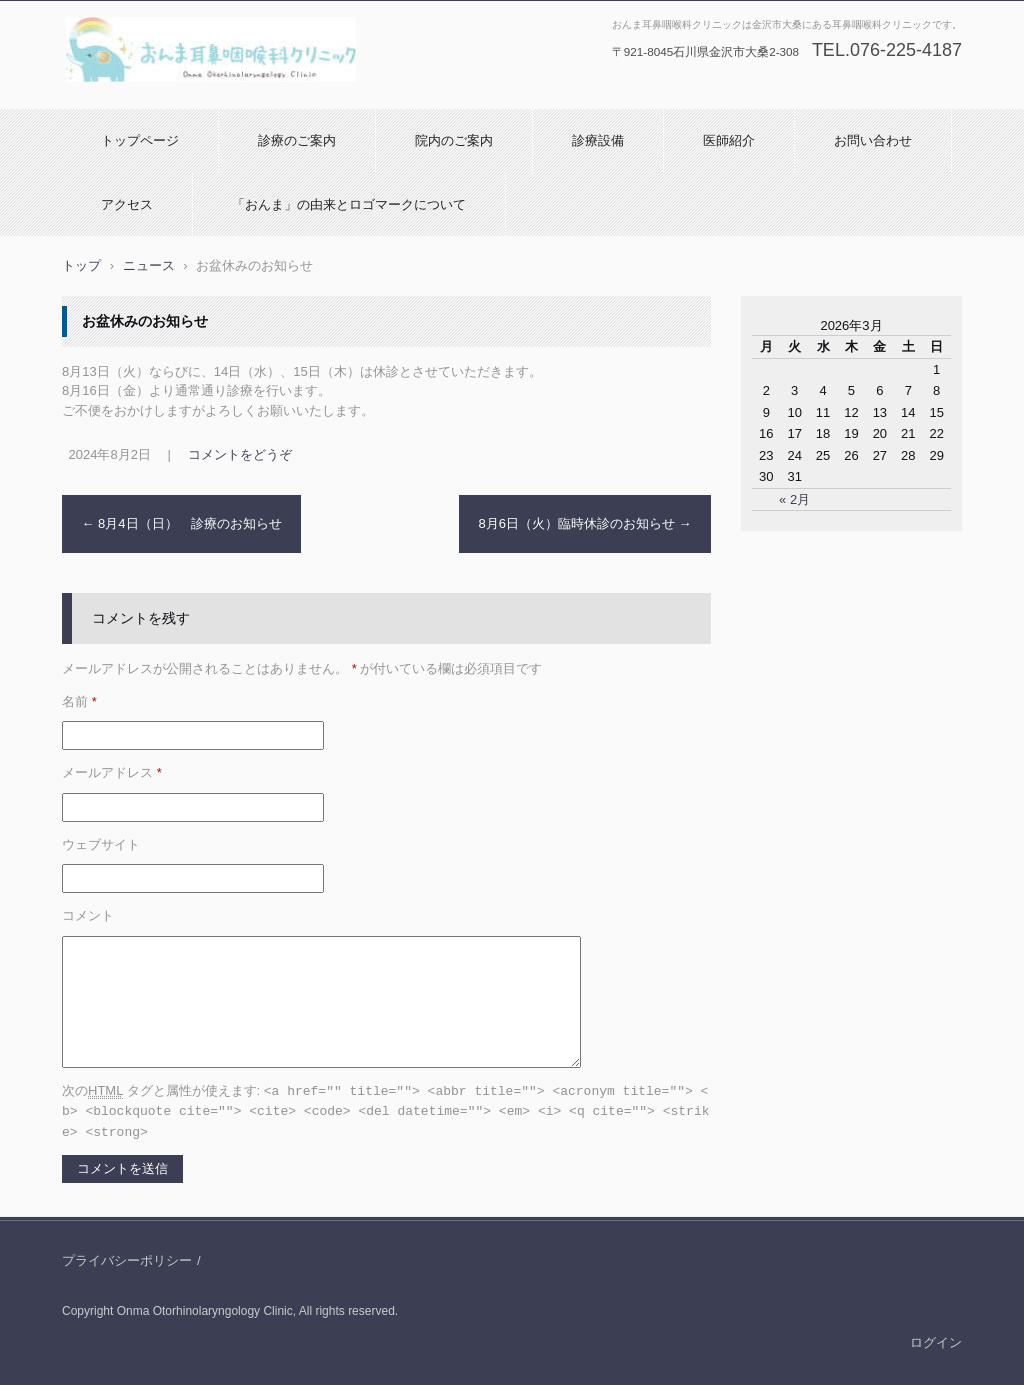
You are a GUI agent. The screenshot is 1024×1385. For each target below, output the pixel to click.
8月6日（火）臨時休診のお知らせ (584, 523)
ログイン (936, 1339)
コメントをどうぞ (240, 454)
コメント (88, 915)
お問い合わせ (873, 140)
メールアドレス (112, 772)
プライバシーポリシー (127, 1257)
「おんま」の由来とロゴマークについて (349, 204)
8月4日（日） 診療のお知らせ (182, 523)
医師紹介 (729, 140)
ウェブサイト (101, 844)
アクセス (127, 204)
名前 (79, 701)
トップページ (140, 140)
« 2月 (794, 499)
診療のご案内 (297, 140)
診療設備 (598, 140)
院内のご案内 (454, 140)
